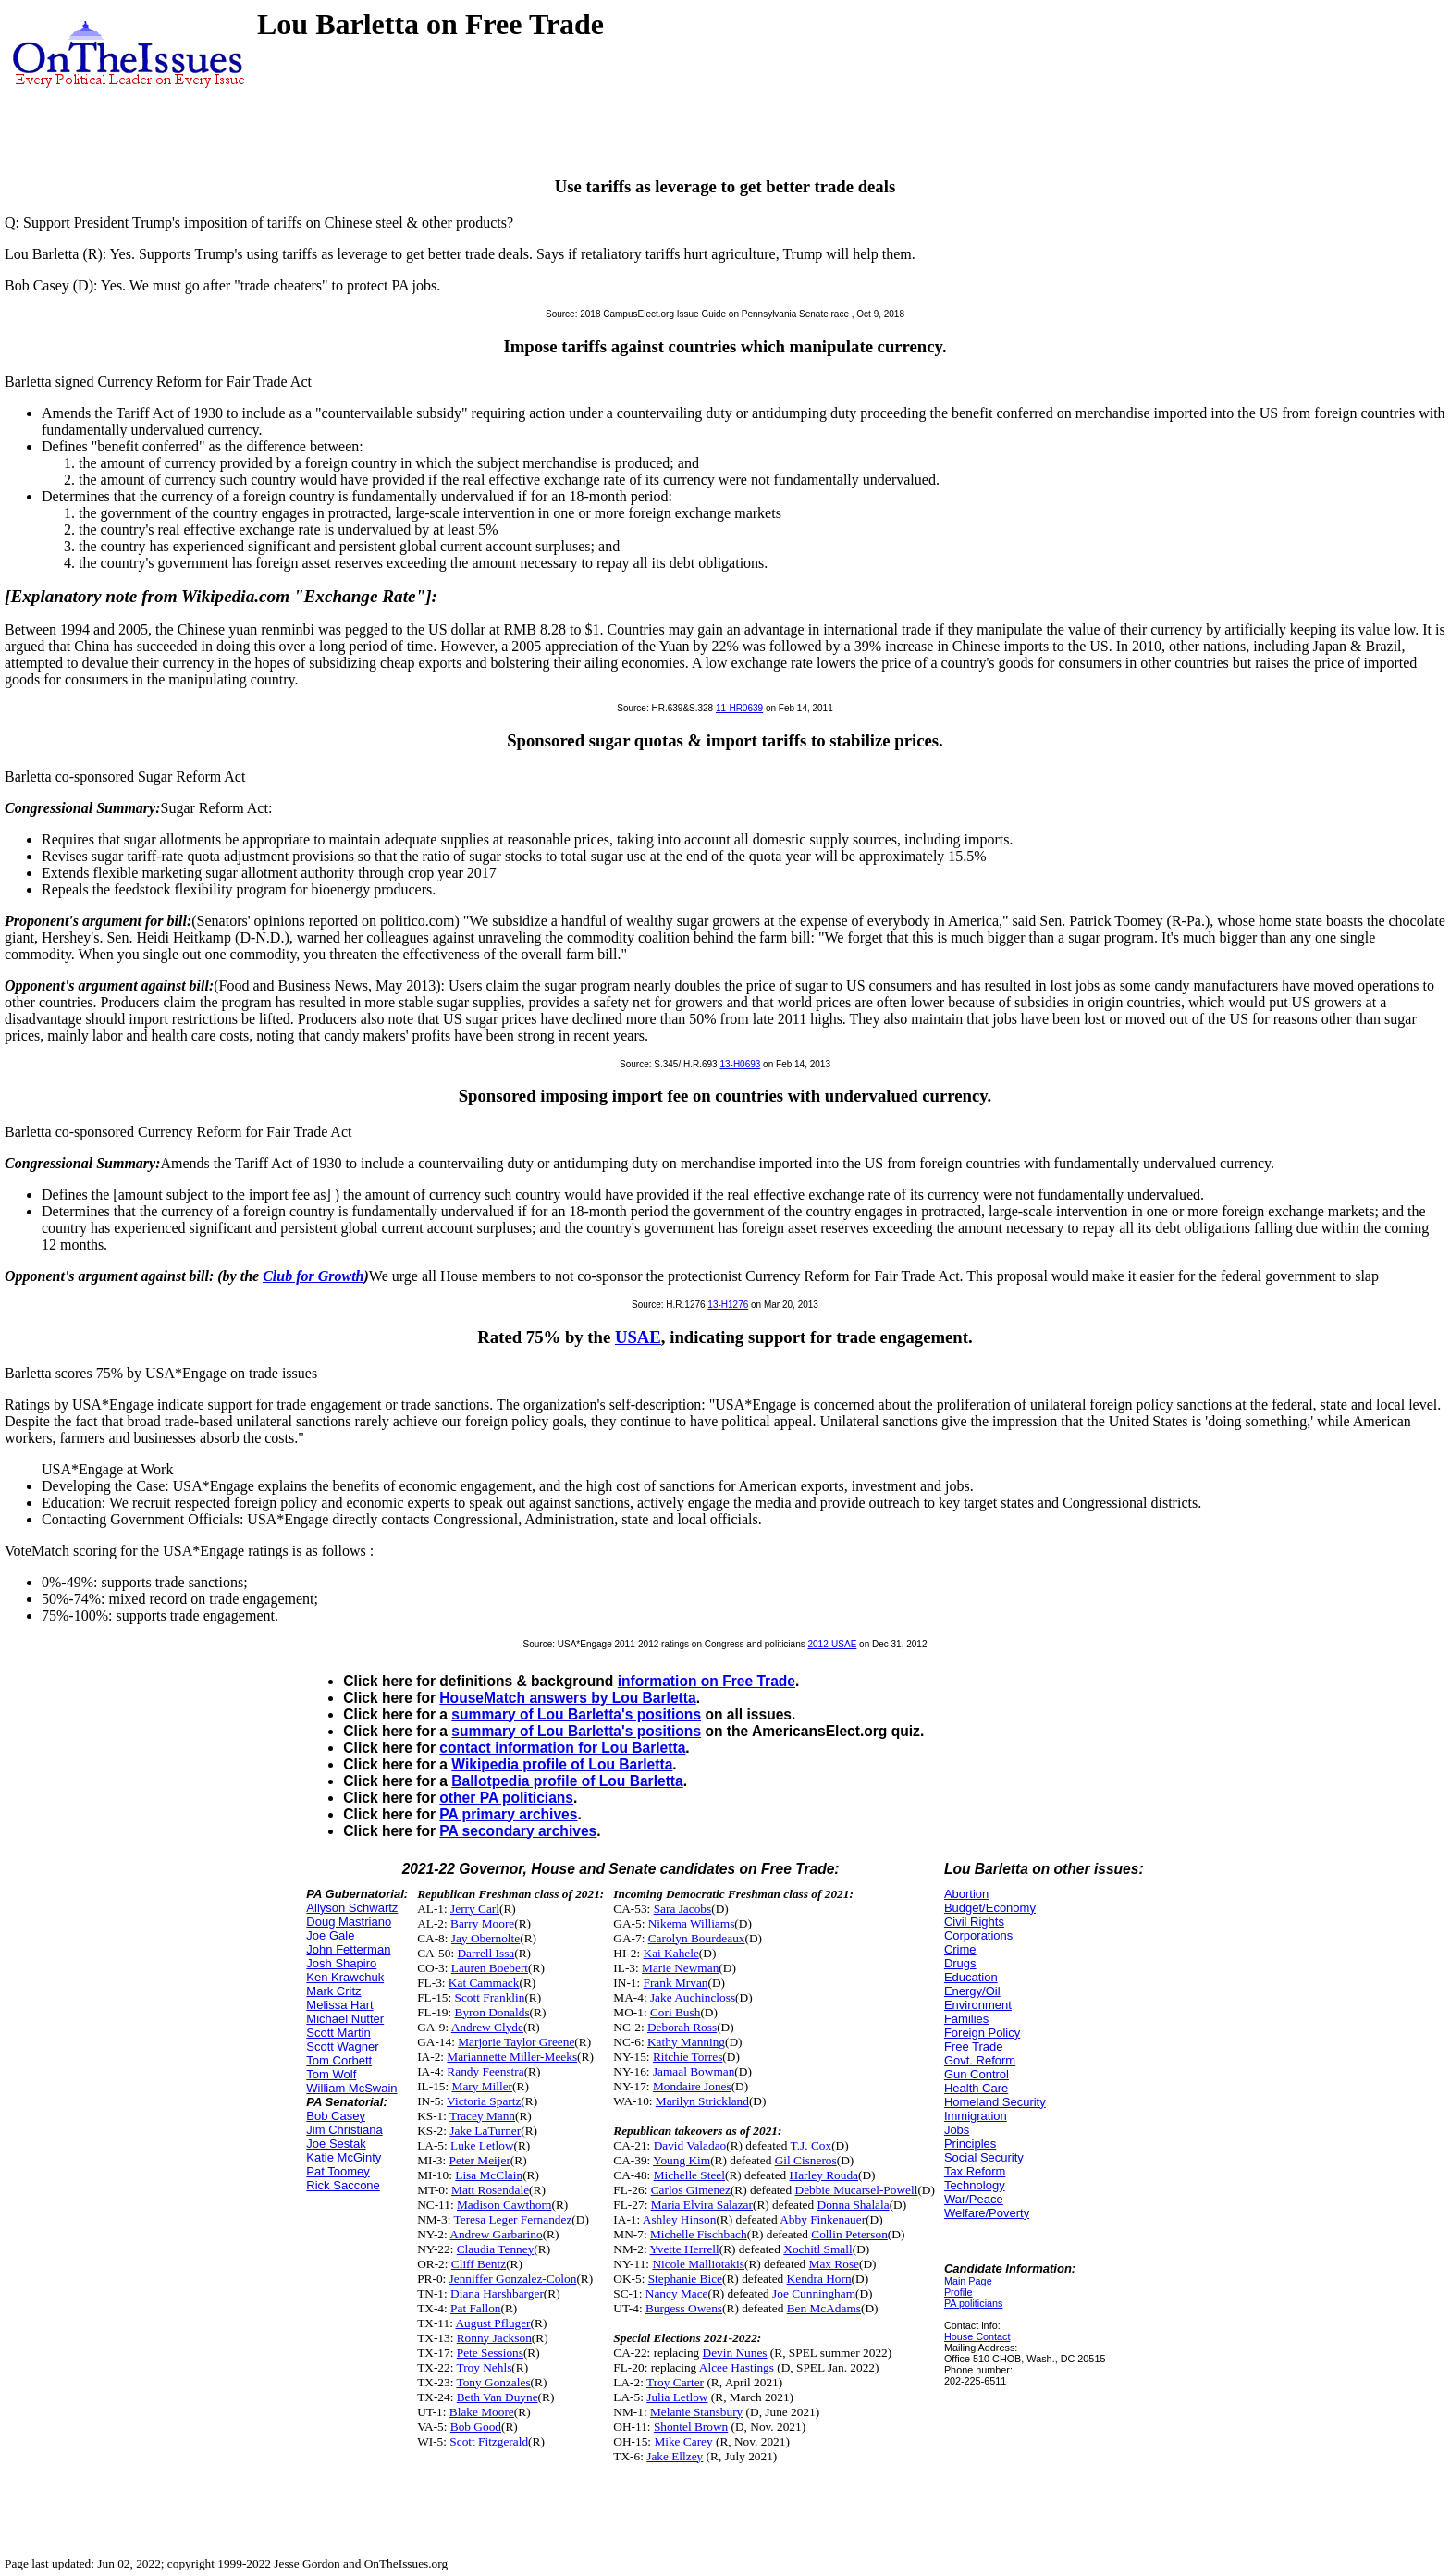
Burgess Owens (683, 2308)
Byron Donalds (492, 2012)
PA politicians (973, 2303)
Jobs (956, 2130)
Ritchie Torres (687, 2057)
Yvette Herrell (684, 2249)
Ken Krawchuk (345, 1977)
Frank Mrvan (676, 1983)
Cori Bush (675, 2012)
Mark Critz (333, 1991)
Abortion (966, 1894)
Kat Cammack (484, 1983)
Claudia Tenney (496, 2249)
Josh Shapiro (341, 1963)
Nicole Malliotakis (698, 2264)
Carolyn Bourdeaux (696, 1938)
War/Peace (973, 2199)
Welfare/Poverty (986, 2213)
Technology (974, 2185)
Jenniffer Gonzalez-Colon (513, 2279)
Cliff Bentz (478, 2264)
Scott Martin (338, 2033)
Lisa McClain (488, 2175)
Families (966, 2019)
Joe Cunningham (813, 2293)
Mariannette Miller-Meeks (512, 2057)
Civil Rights (974, 1922)
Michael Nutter (345, 2019)
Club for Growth (313, 1276)
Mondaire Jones (692, 2086)
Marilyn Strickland (702, 2101)
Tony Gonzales (493, 2382)
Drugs (960, 1963)
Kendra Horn (819, 2279)
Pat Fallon (475, 2308)
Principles (970, 2144)
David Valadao (690, 2145)
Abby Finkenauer (823, 2219)
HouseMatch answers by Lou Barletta (567, 1698)
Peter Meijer (479, 2160)
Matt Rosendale (490, 2190)
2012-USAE (832, 1644)
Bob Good (475, 2427)
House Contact (977, 2336)
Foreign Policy (982, 2033)
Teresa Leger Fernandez (513, 2219)
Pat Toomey (337, 2171)
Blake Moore (481, 2412)
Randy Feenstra (485, 2071)
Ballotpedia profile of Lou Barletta (566, 1781)
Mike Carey (683, 2441)
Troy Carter (675, 2382)
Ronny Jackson (494, 2338)
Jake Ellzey (674, 2456)
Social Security (984, 2157)
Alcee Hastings (736, 2367)
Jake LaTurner (485, 2131)
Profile (958, 2292)
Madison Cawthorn (504, 2205)
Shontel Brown (691, 2427)
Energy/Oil (972, 1991)
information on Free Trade (706, 1681)
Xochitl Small (817, 2249)
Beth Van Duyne (497, 2397)
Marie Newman (680, 1968)
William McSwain (351, 2088)
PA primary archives (508, 1814)
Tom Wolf (331, 2074)
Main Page (968, 2280)
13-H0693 (739, 1064)
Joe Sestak (335, 2144)
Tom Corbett (339, 2060)
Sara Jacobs (683, 1909)
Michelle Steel (689, 2175)
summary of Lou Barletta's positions (576, 1714)
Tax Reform (974, 2171)
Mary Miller (482, 2086)
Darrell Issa (485, 1953)
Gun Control (976, 2074)
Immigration (975, 2116)
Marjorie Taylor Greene (516, 2042)
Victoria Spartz (484, 2101)
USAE (638, 1337)
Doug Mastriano (348, 1922)
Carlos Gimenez (691, 2190)
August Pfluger (492, 2323)
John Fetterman (348, 1949)
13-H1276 (727, 1305)
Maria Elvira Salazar (702, 2205)
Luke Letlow (481, 2145)
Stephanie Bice (685, 2279)
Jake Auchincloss (692, 1997)
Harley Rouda (824, 2175)
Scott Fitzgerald (488, 2441)
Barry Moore (482, 1923)
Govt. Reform (979, 2060)
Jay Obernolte (485, 1938)
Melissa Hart (339, 2005)
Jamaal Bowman (693, 2071)
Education (971, 1977)
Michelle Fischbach (698, 2234)
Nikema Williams (691, 1923)
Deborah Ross (682, 2027)
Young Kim (681, 2160)
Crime (960, 1949)
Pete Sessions (490, 2353)
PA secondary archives (517, 1831)
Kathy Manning (686, 2042)
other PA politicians (506, 1798)
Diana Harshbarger (497, 2293)
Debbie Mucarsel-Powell (856, 2190)
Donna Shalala (853, 2205)
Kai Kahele (671, 1953)
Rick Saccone (342, 2185)
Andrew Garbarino (495, 2234)
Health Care (976, 2088)
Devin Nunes (735, 2353)
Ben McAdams (824, 2308)
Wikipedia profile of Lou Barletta (561, 1764)
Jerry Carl (474, 1909)
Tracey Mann (482, 2116)
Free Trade (973, 2046)
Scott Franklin (490, 1997)
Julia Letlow (676, 2397)
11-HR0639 (739, 708)
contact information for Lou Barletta (562, 1748)
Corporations (978, 1935)
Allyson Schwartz (352, 1908)
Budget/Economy (990, 1908)
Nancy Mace (676, 2293)
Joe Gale (330, 1935)
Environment (978, 2005)
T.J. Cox (811, 2145)
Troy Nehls (483, 2367)
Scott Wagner (342, 2046)
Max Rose (834, 2264)
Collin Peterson (849, 2234)
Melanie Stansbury (696, 2412)
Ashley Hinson (680, 2219)
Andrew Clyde (487, 2027)
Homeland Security (995, 2102)
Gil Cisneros (806, 2160)
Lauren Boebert (489, 1968)
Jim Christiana (344, 2130)
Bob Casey (335, 2116)
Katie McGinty (343, 2157)
